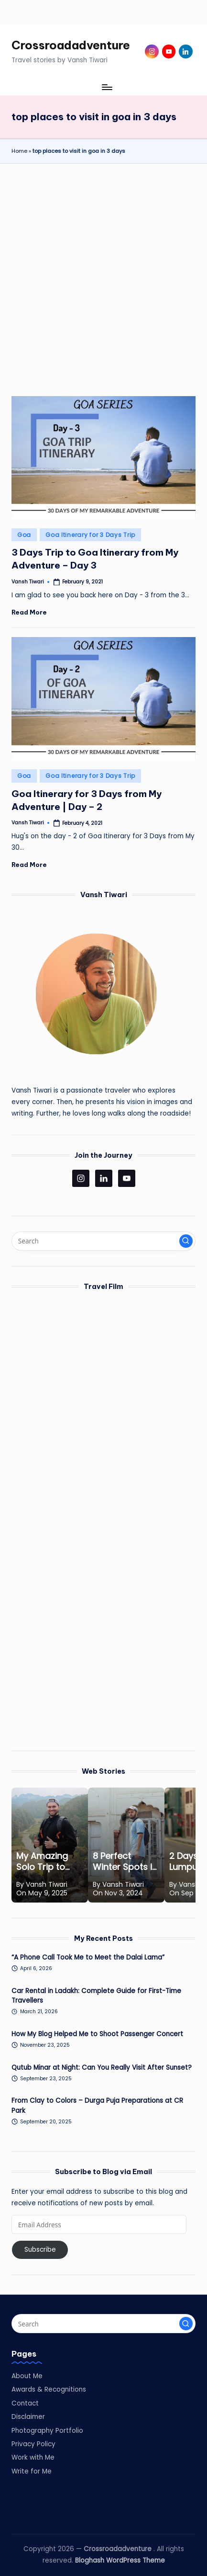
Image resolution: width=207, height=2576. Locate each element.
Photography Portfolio (47, 2430)
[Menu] (106, 87)
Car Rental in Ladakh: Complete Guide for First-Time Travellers (96, 1995)
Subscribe (40, 2249)
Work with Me (32, 2457)
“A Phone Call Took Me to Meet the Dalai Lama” (87, 1957)
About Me (27, 2376)
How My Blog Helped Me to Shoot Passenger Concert (97, 2034)
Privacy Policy (33, 2444)
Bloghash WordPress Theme (120, 2560)
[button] (186, 1241)
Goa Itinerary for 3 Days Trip (90, 535)
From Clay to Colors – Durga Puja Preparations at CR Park (97, 2105)
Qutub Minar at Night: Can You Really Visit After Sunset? (101, 2067)
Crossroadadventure (70, 45)
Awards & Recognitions (48, 2389)
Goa (24, 535)
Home (19, 151)
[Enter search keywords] (103, 1241)
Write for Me (31, 2471)
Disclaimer (28, 2416)
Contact (25, 2403)
